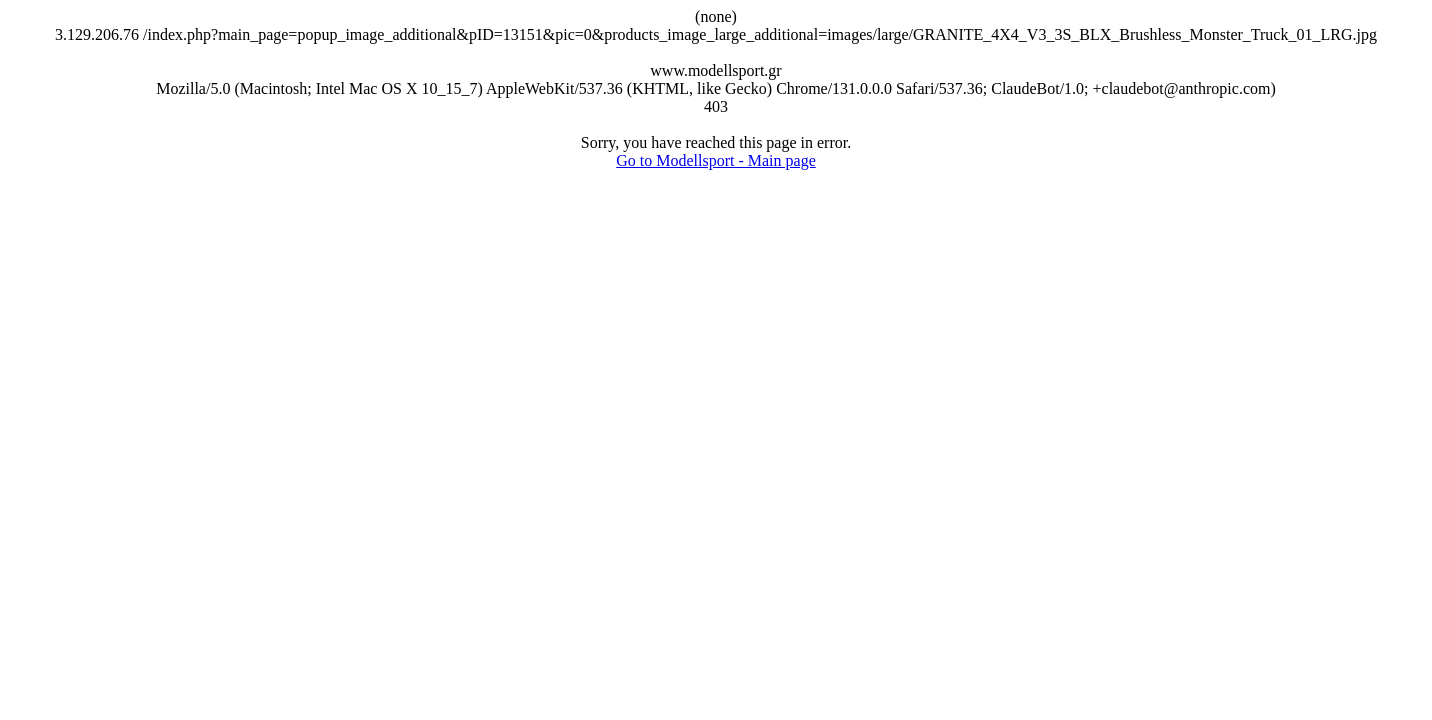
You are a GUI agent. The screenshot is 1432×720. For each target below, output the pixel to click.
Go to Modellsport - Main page (716, 160)
